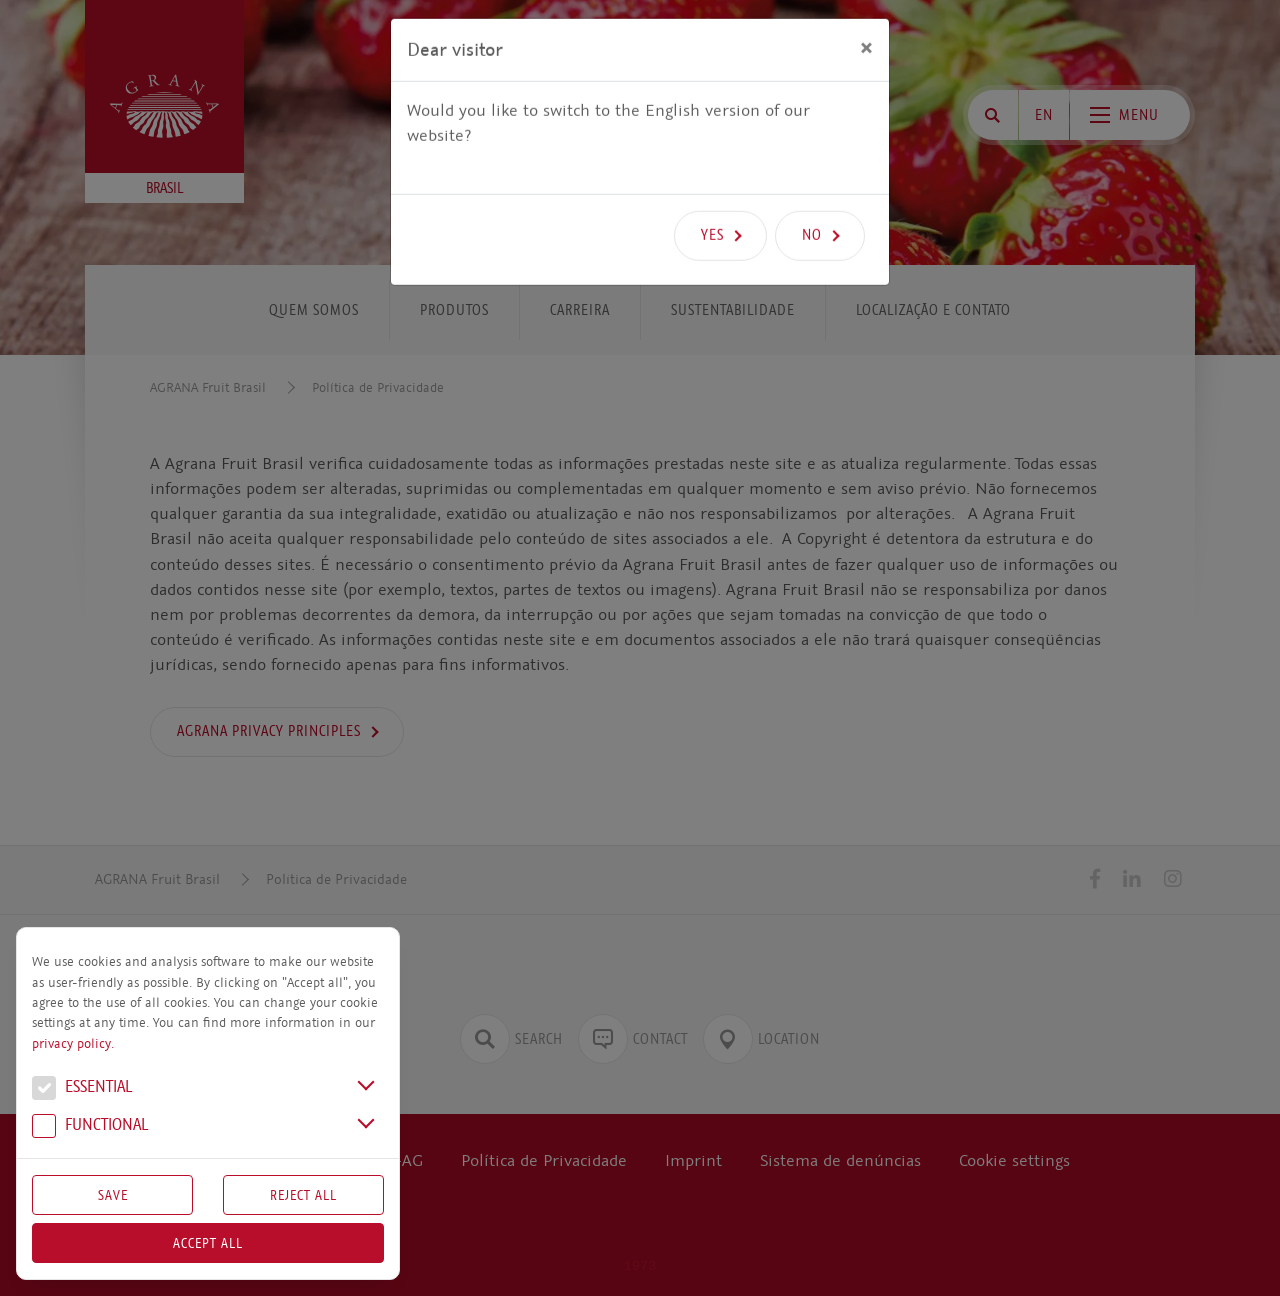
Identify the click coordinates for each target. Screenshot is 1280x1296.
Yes (712, 200)
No (812, 200)
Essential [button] (82, 1089)
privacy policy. (73, 1044)
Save (113, 1195)
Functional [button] (90, 1127)
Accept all (208, 1243)
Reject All (303, 1195)
